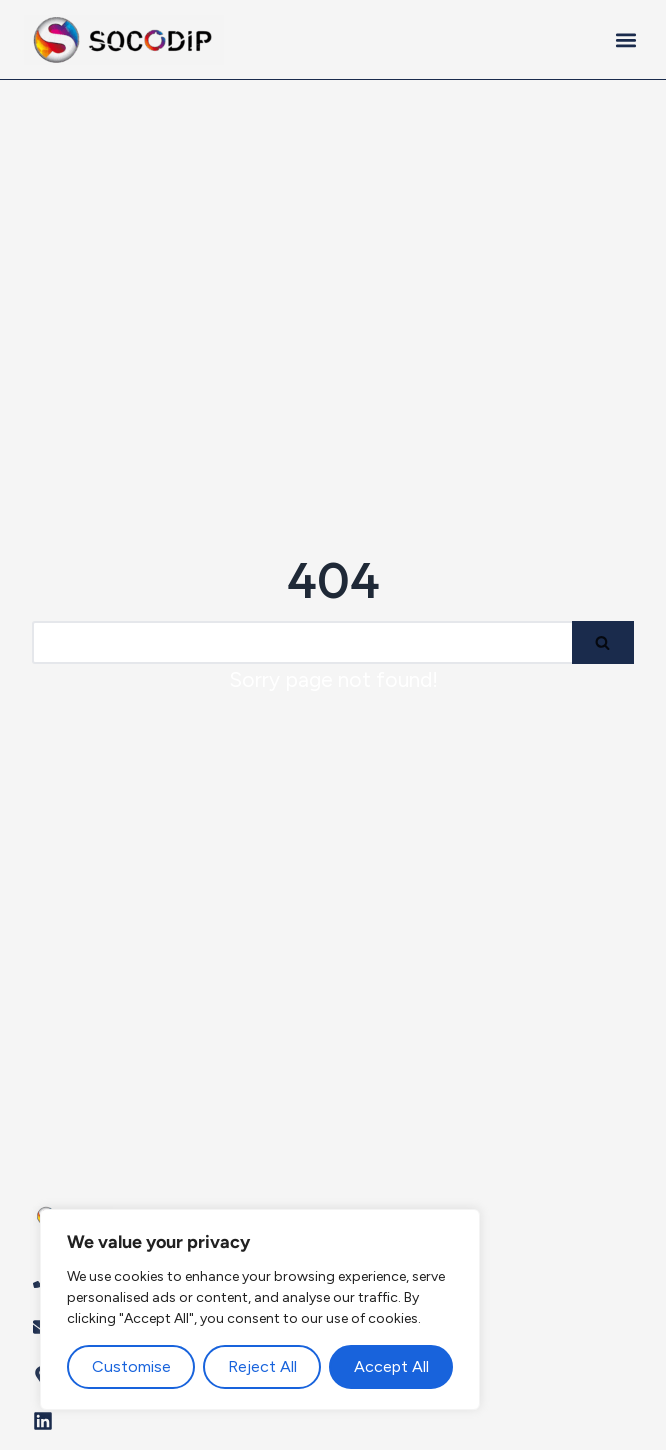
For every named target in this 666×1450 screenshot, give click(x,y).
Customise (131, 1366)
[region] (260, 1309)
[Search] (302, 642)
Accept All (391, 1366)
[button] (625, 39)
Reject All (262, 1366)
